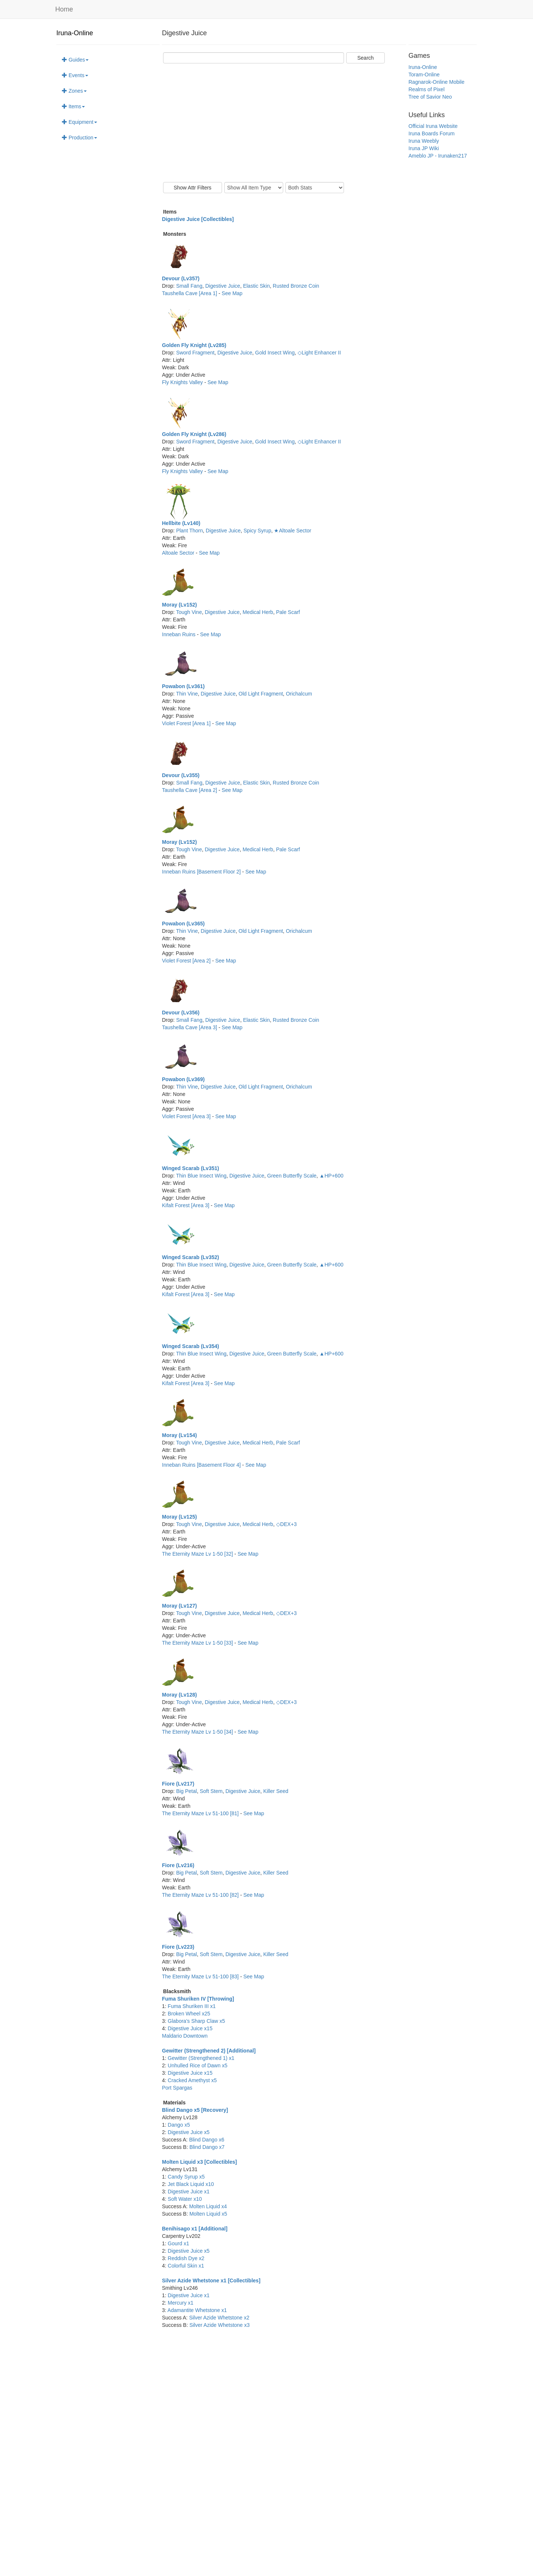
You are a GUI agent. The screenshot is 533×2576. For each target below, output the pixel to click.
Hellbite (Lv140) (181, 523)
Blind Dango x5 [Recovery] (195, 2110)
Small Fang (189, 286)
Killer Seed (275, 1791)
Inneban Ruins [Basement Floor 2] (202, 872)
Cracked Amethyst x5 (192, 2080)
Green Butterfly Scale (292, 1176)
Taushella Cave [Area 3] (190, 1027)
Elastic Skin (256, 286)
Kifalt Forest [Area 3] (186, 1205)
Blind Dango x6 (206, 2140)
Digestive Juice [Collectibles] (198, 219)
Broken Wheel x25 (189, 2014)
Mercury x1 (180, 2303)
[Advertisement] (284, 123)
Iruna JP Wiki (423, 148)
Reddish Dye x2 (186, 2258)
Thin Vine (187, 694)
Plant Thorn (189, 531)
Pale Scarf (288, 612)
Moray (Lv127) (179, 1606)
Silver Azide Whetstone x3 (219, 2325)
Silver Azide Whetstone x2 (219, 2318)
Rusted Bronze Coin (296, 286)
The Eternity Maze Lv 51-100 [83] (201, 1976)
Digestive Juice (222, 286)
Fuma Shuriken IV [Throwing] (198, 1999)
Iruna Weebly (423, 141)
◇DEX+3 (286, 1524)
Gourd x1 (178, 2243)
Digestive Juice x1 (189, 2191)
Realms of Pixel (426, 89)
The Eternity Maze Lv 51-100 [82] (201, 1895)
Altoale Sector (179, 553)
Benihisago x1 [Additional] (195, 2229)
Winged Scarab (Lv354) (190, 1346)
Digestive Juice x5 (189, 2132)
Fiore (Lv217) (178, 1784)
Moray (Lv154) (179, 1435)
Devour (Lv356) (180, 1012)
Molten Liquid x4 (208, 2206)
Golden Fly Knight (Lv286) (194, 434)
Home (64, 9)
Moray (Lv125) (179, 1517)
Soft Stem (211, 1791)
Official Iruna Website (433, 126)
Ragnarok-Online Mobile (436, 82)
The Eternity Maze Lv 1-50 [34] (198, 1732)
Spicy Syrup (257, 531)
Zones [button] (74, 91)
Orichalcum (299, 694)
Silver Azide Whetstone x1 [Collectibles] (211, 2280)
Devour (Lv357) (180, 278)
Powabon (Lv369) (183, 1079)
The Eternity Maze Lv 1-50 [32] (198, 1554)
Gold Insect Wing (275, 353)
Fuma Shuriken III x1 (192, 2006)
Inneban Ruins (179, 634)
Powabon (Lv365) (183, 924)
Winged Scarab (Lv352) (190, 1257)
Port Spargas (177, 2088)
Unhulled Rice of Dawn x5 (198, 2065)
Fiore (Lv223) (178, 1947)
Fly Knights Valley (183, 382)
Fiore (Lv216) (178, 1865)
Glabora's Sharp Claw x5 (196, 2021)
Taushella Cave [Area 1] (190, 293)
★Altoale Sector (292, 531)
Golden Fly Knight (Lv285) (194, 345)
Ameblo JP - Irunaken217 (437, 156)
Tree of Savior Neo (430, 97)
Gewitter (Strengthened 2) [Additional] (209, 2051)
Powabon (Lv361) (183, 686)
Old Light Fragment (261, 694)
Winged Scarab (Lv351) (190, 1168)
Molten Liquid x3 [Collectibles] (199, 2162)
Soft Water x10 (185, 2199)
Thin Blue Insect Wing (201, 1176)
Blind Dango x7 (207, 2147)
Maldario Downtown (185, 2036)
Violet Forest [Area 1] (187, 723)
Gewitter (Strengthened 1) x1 (201, 2058)
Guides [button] (75, 60)
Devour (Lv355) (180, 775)
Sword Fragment (195, 353)
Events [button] (75, 75)
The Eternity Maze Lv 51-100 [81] (201, 1813)
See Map (232, 293)
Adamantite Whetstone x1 (197, 2310)
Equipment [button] (79, 122)
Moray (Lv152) (179, 605)
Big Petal (186, 1791)
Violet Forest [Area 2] (187, 961)
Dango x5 (179, 2125)
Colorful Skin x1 (186, 2266)
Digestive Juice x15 (190, 2028)
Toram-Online (424, 74)
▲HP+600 (332, 1176)
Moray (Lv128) (179, 1695)
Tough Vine (189, 612)
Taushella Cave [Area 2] (190, 790)
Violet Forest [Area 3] (187, 1116)
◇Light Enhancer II (319, 353)
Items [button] (73, 106)
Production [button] (79, 138)
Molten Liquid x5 (208, 2214)
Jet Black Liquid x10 (191, 2184)
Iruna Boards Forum (431, 133)
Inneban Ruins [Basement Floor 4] (202, 1465)
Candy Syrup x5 (186, 2177)
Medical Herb (257, 612)
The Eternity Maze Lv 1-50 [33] (198, 1643)
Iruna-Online (74, 33)
